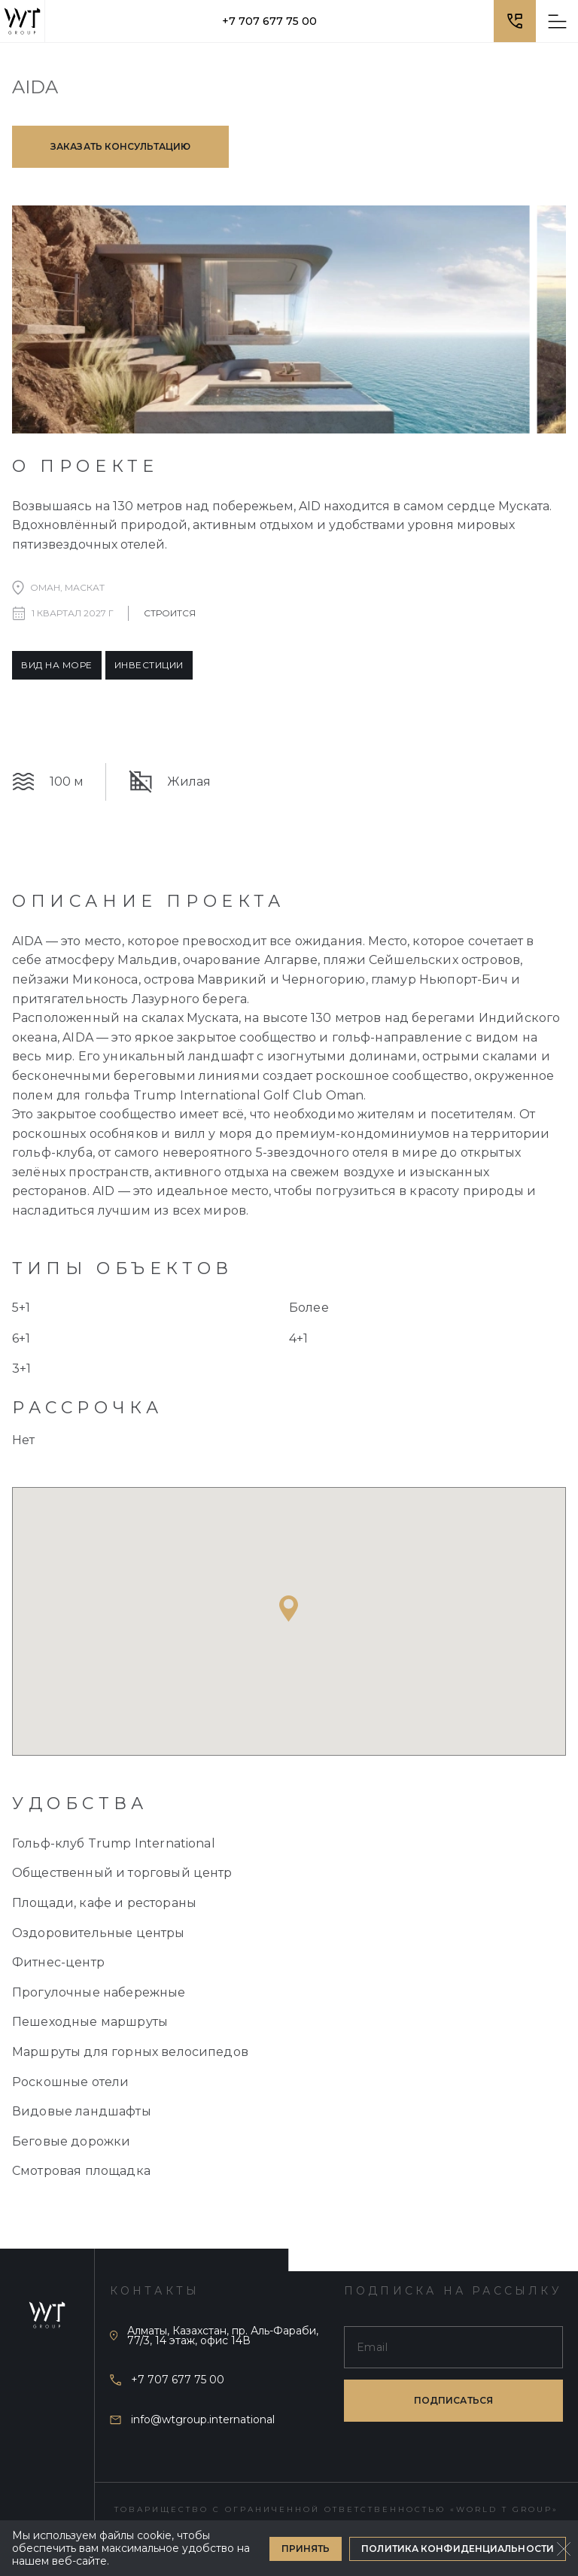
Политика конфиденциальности (457, 2548)
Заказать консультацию (120, 146)
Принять (305, 2548)
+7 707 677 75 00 (269, 21)
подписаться (453, 2400)
